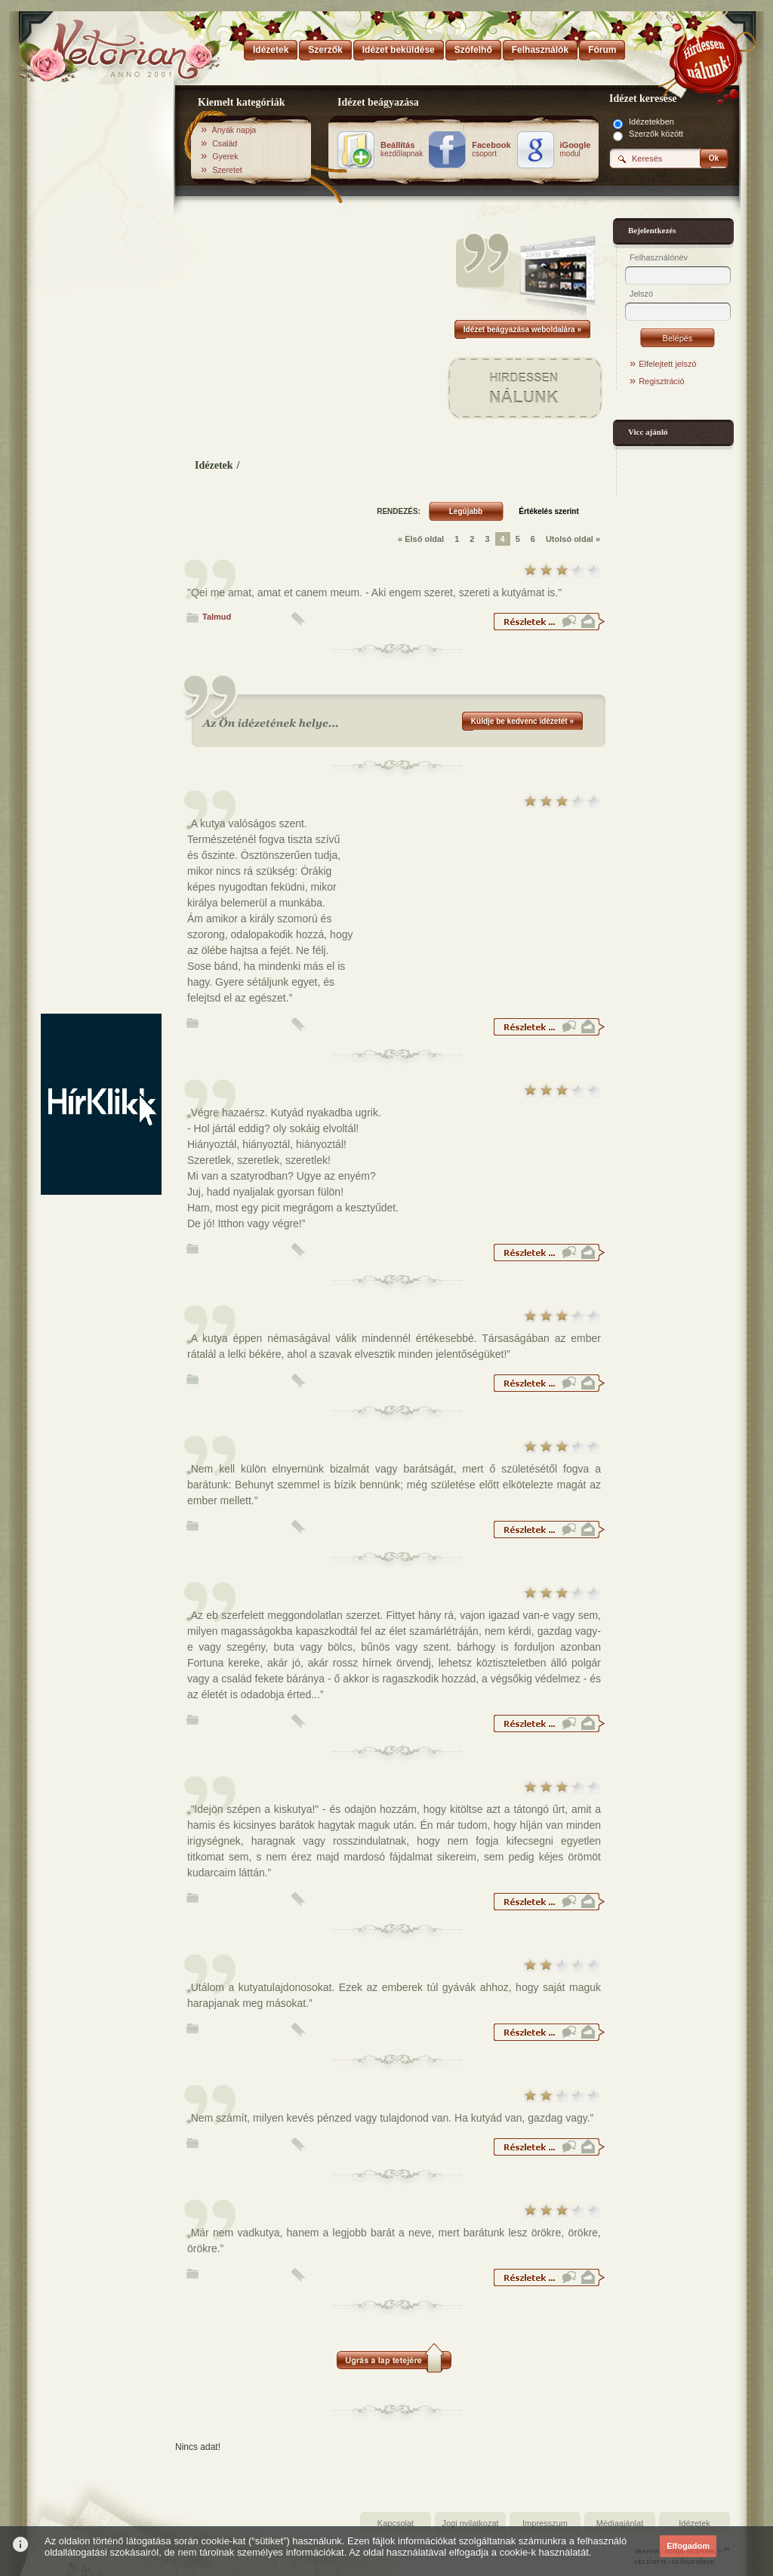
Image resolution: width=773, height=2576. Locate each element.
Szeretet (227, 169)
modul (575, 149)
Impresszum (545, 2523)
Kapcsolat (395, 2523)
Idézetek (214, 465)
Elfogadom (688, 2545)
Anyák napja (234, 129)
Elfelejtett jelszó (667, 363)
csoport (491, 149)
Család (224, 143)
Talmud (216, 616)
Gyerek (225, 156)
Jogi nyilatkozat (470, 2523)
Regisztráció (662, 381)
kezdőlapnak (401, 149)
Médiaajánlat (619, 2523)
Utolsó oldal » (573, 538)
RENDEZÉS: (398, 511)
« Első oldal (421, 538)
